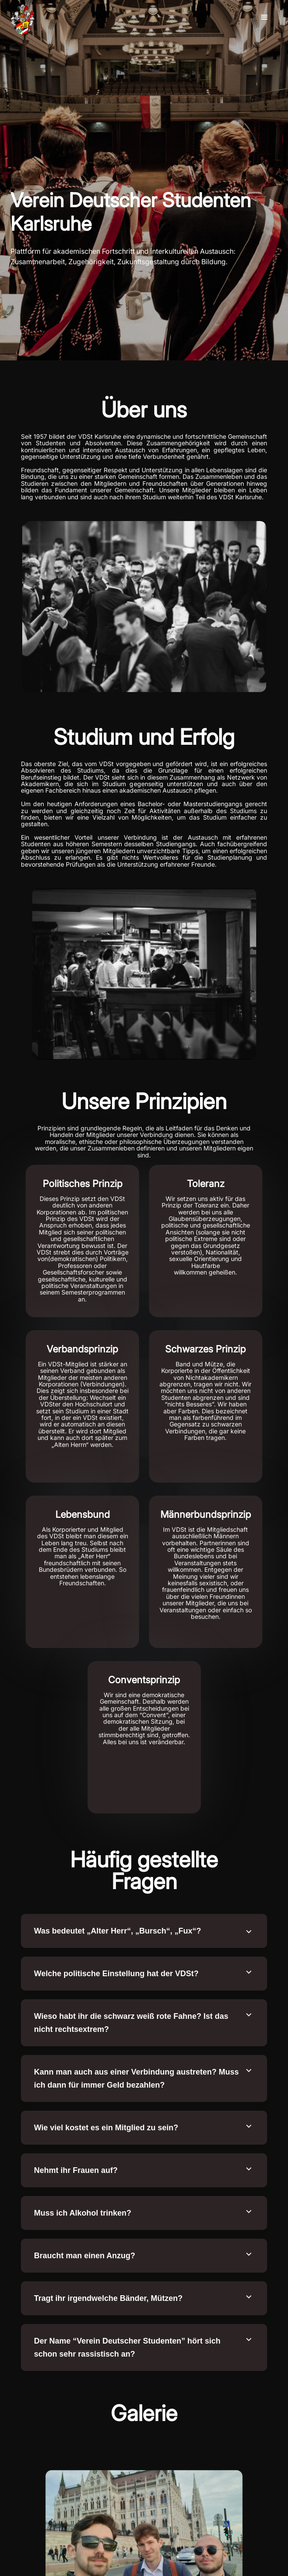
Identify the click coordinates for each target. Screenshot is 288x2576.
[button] (264, 17)
